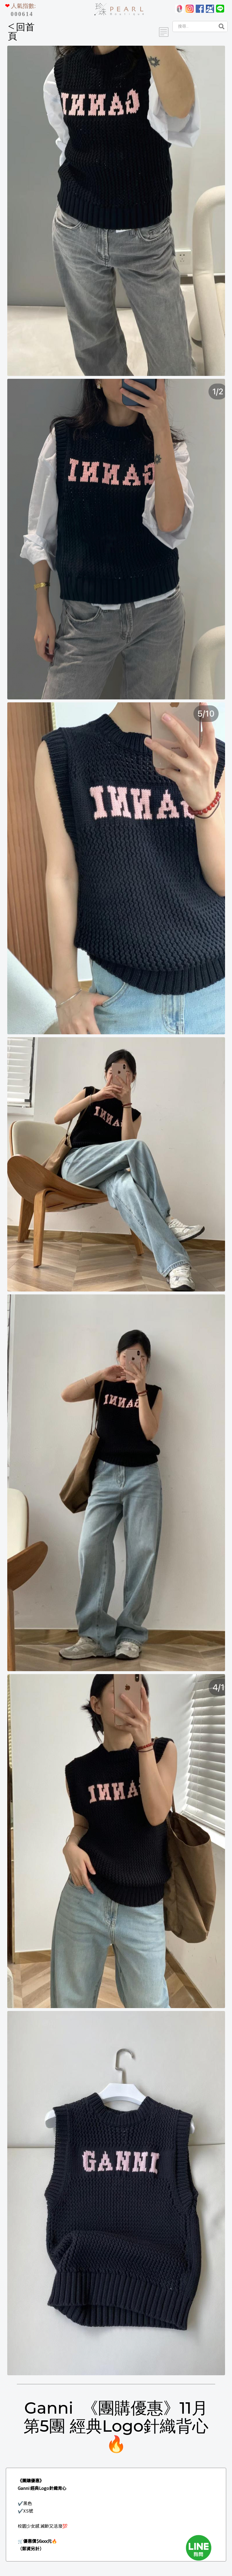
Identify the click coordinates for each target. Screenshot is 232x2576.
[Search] (193, 26)
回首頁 (21, 31)
